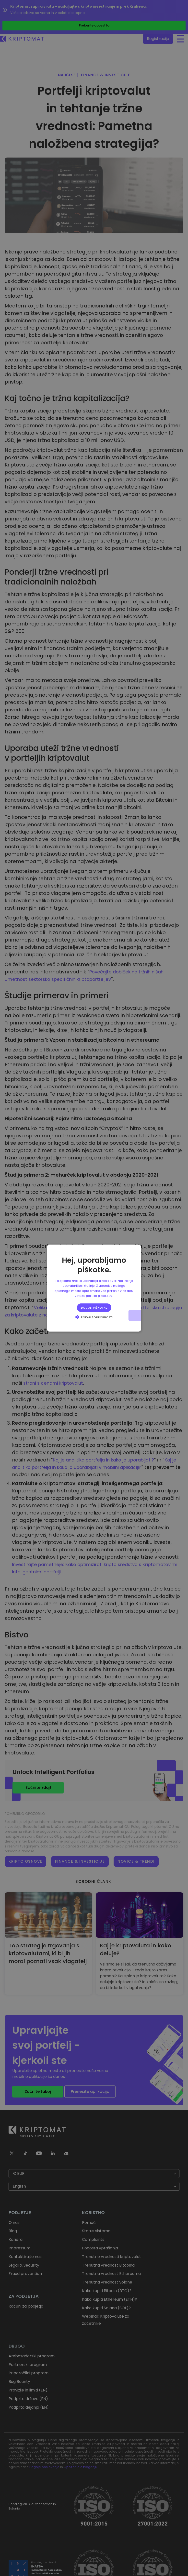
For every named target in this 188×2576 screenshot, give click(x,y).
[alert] (94, 1288)
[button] (94, 1316)
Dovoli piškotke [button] (94, 1307)
